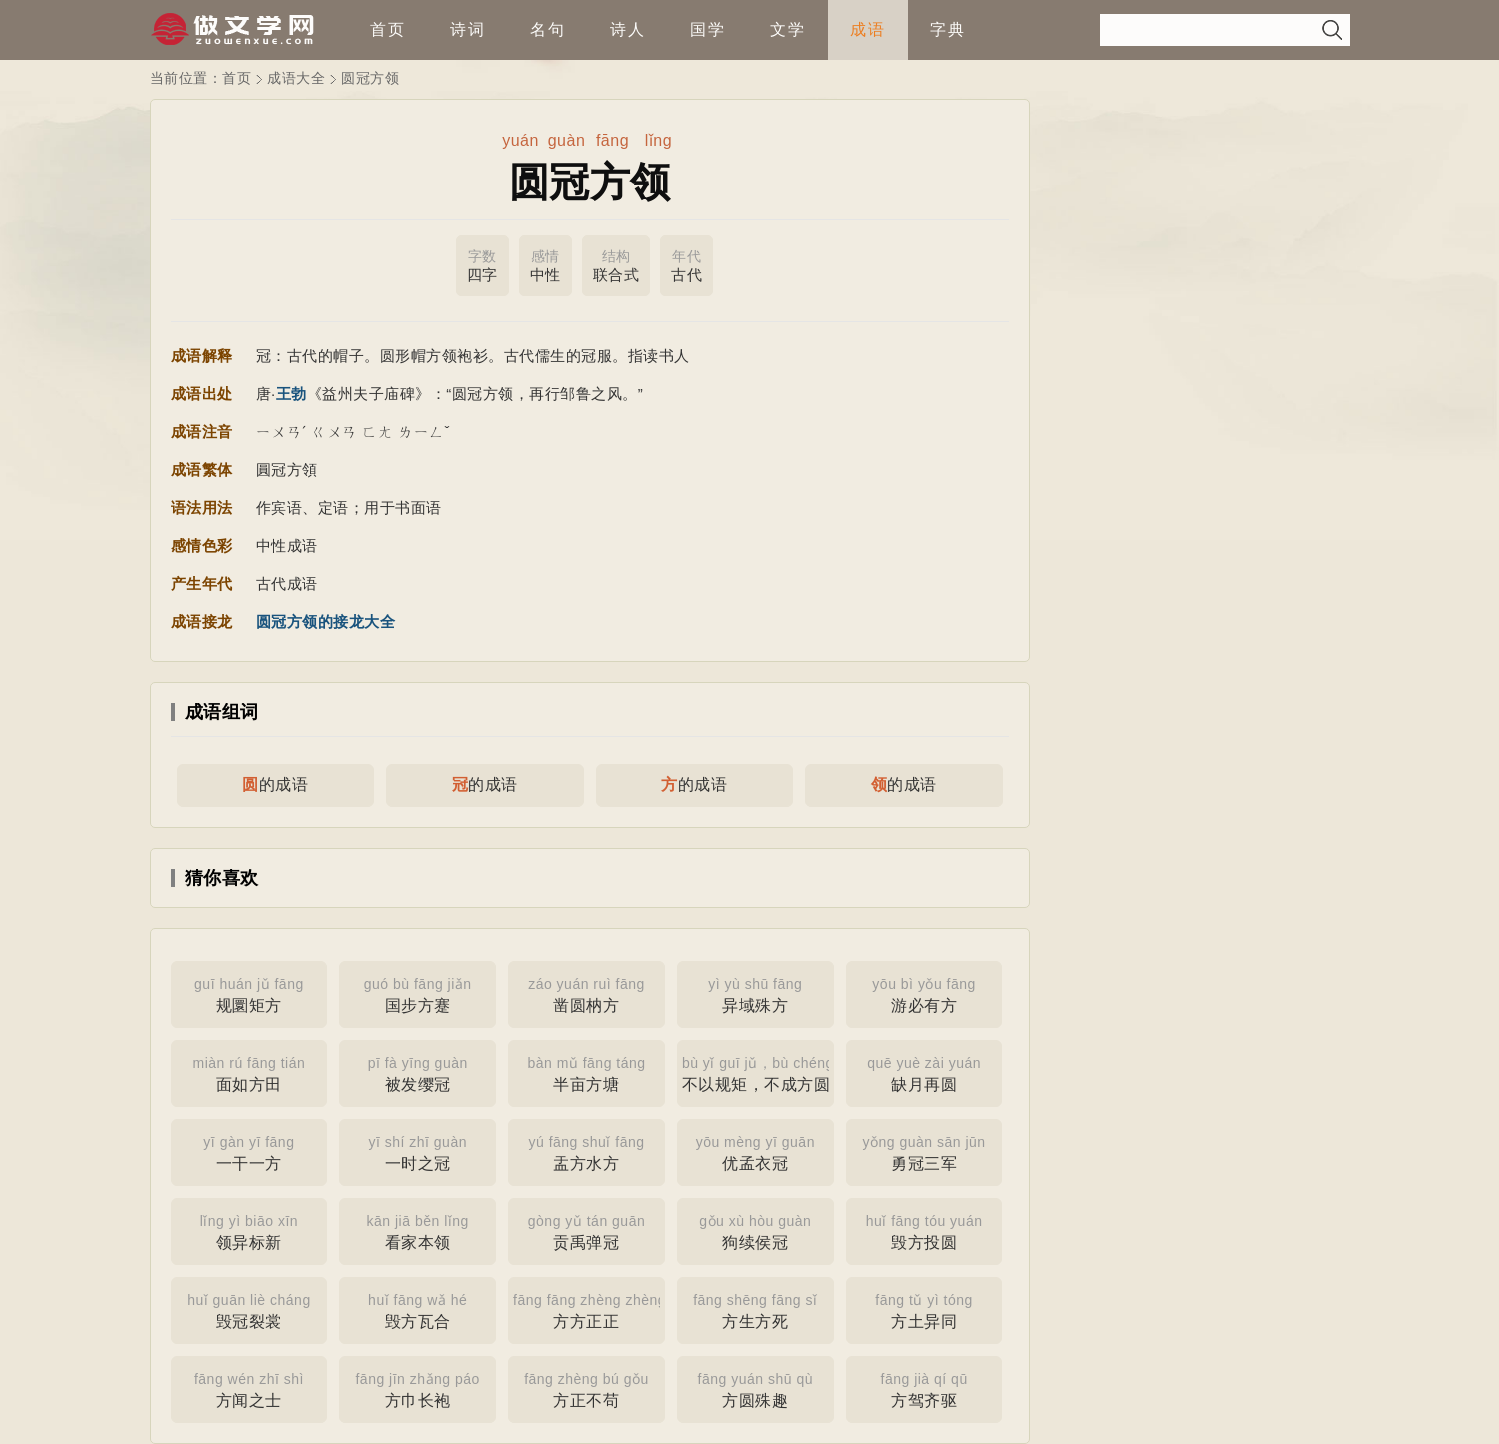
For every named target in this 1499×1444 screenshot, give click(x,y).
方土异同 (924, 1309)
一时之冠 (417, 1151)
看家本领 (417, 1230)
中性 (545, 264)
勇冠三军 (924, 1151)
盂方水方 (586, 1151)
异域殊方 (755, 993)
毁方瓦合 (417, 1309)
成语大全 (296, 78)
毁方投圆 (924, 1230)
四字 (482, 264)
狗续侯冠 (755, 1230)
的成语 (275, 784)
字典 (948, 29)
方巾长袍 (417, 1388)
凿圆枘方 (586, 993)
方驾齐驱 (924, 1388)
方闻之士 (249, 1388)
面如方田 (249, 1072)
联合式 (616, 264)
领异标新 (249, 1230)
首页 (388, 29)
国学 (708, 29)
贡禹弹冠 (586, 1230)
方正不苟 (586, 1388)
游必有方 (924, 993)
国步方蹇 (417, 993)
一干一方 (249, 1151)
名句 (548, 29)
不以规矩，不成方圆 (758, 1072)
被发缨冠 (417, 1072)
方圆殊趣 (755, 1388)
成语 (868, 29)
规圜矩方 (249, 993)
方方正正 (589, 1309)
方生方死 (755, 1309)
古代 (686, 264)
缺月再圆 (924, 1072)
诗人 (628, 29)
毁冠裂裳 (249, 1309)
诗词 (468, 29)
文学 (788, 29)
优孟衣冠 (755, 1151)
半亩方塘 (586, 1072)
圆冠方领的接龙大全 (326, 621)
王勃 (291, 393)
